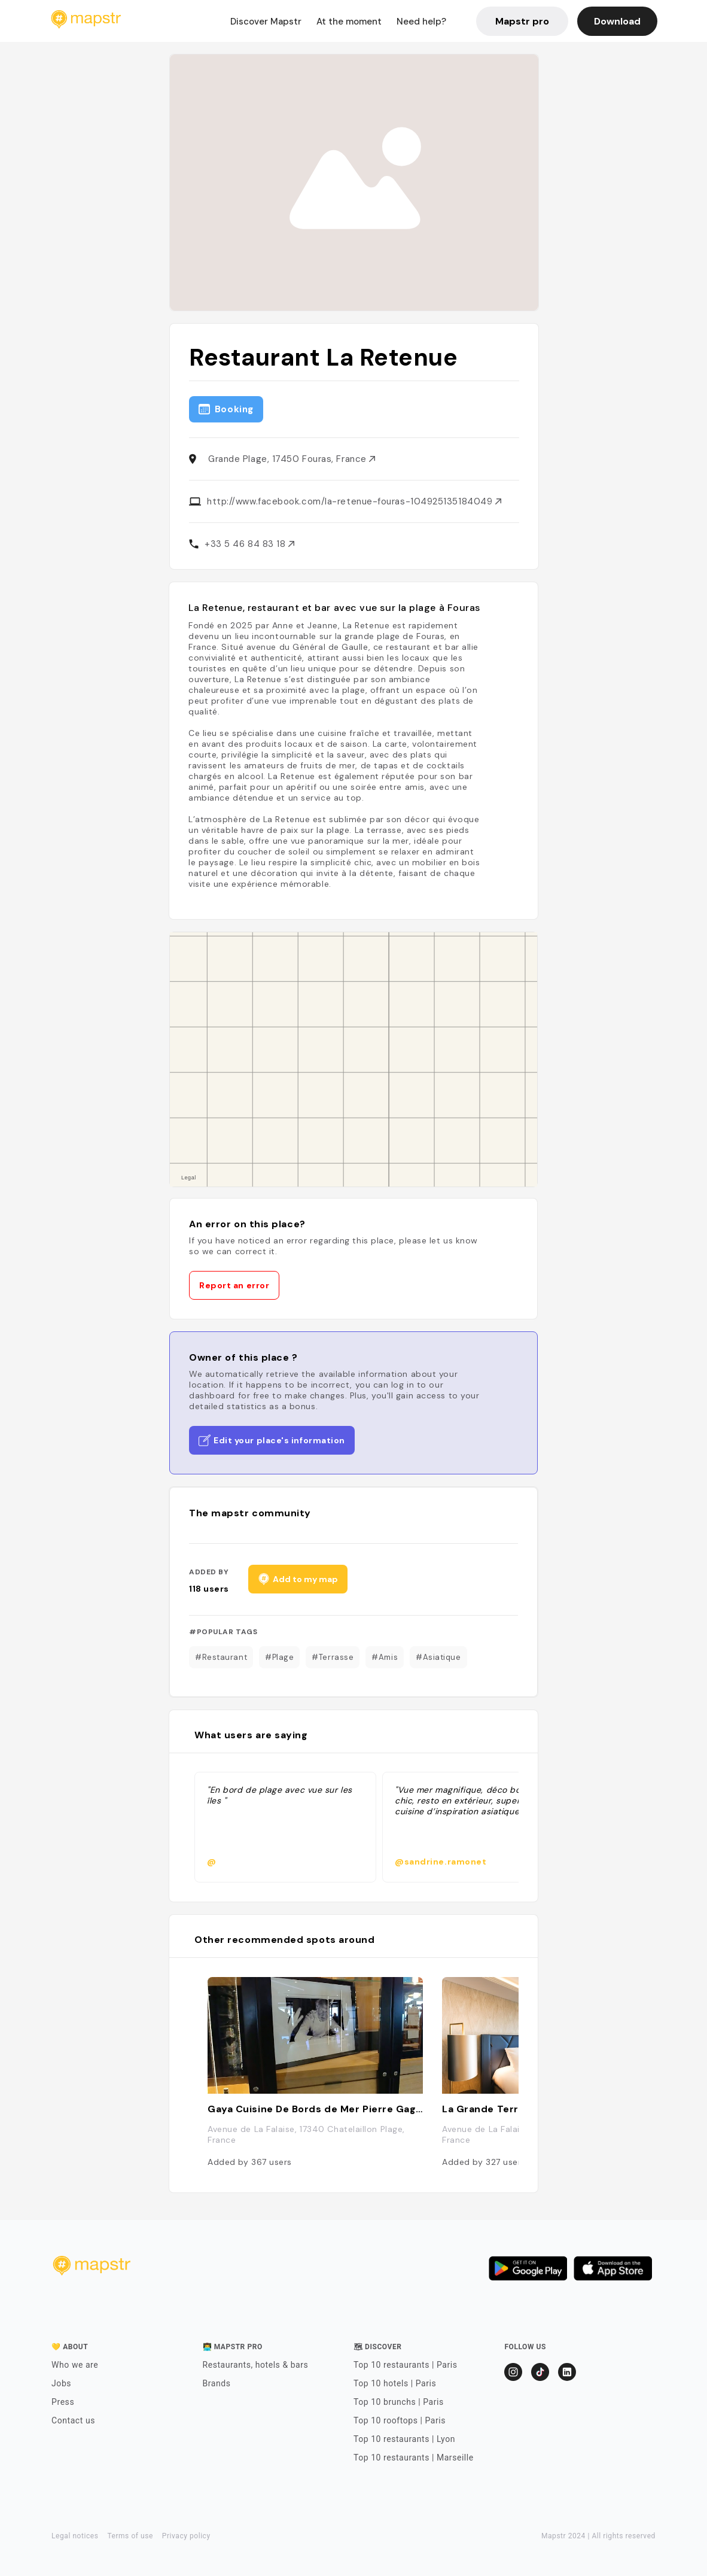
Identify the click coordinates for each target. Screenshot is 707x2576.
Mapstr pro (522, 21)
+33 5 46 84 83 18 (249, 544)
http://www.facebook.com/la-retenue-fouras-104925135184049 (354, 501)
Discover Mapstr (265, 22)
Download (617, 21)
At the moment (349, 22)
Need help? (421, 22)
